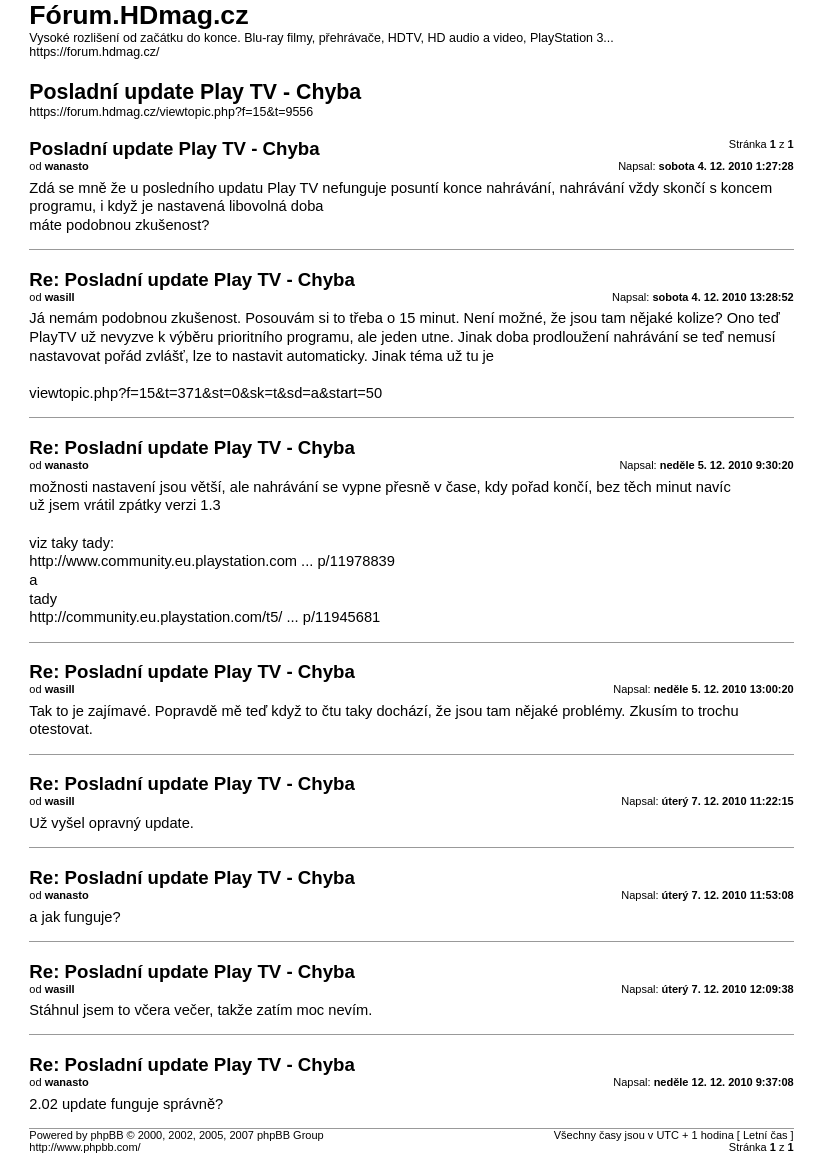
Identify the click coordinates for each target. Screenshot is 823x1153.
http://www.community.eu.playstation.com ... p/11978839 (212, 561)
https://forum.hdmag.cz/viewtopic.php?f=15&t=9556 (171, 112)
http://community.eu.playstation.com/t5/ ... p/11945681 (204, 617)
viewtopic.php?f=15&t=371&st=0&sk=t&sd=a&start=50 (205, 393)
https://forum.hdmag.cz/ (94, 52)
